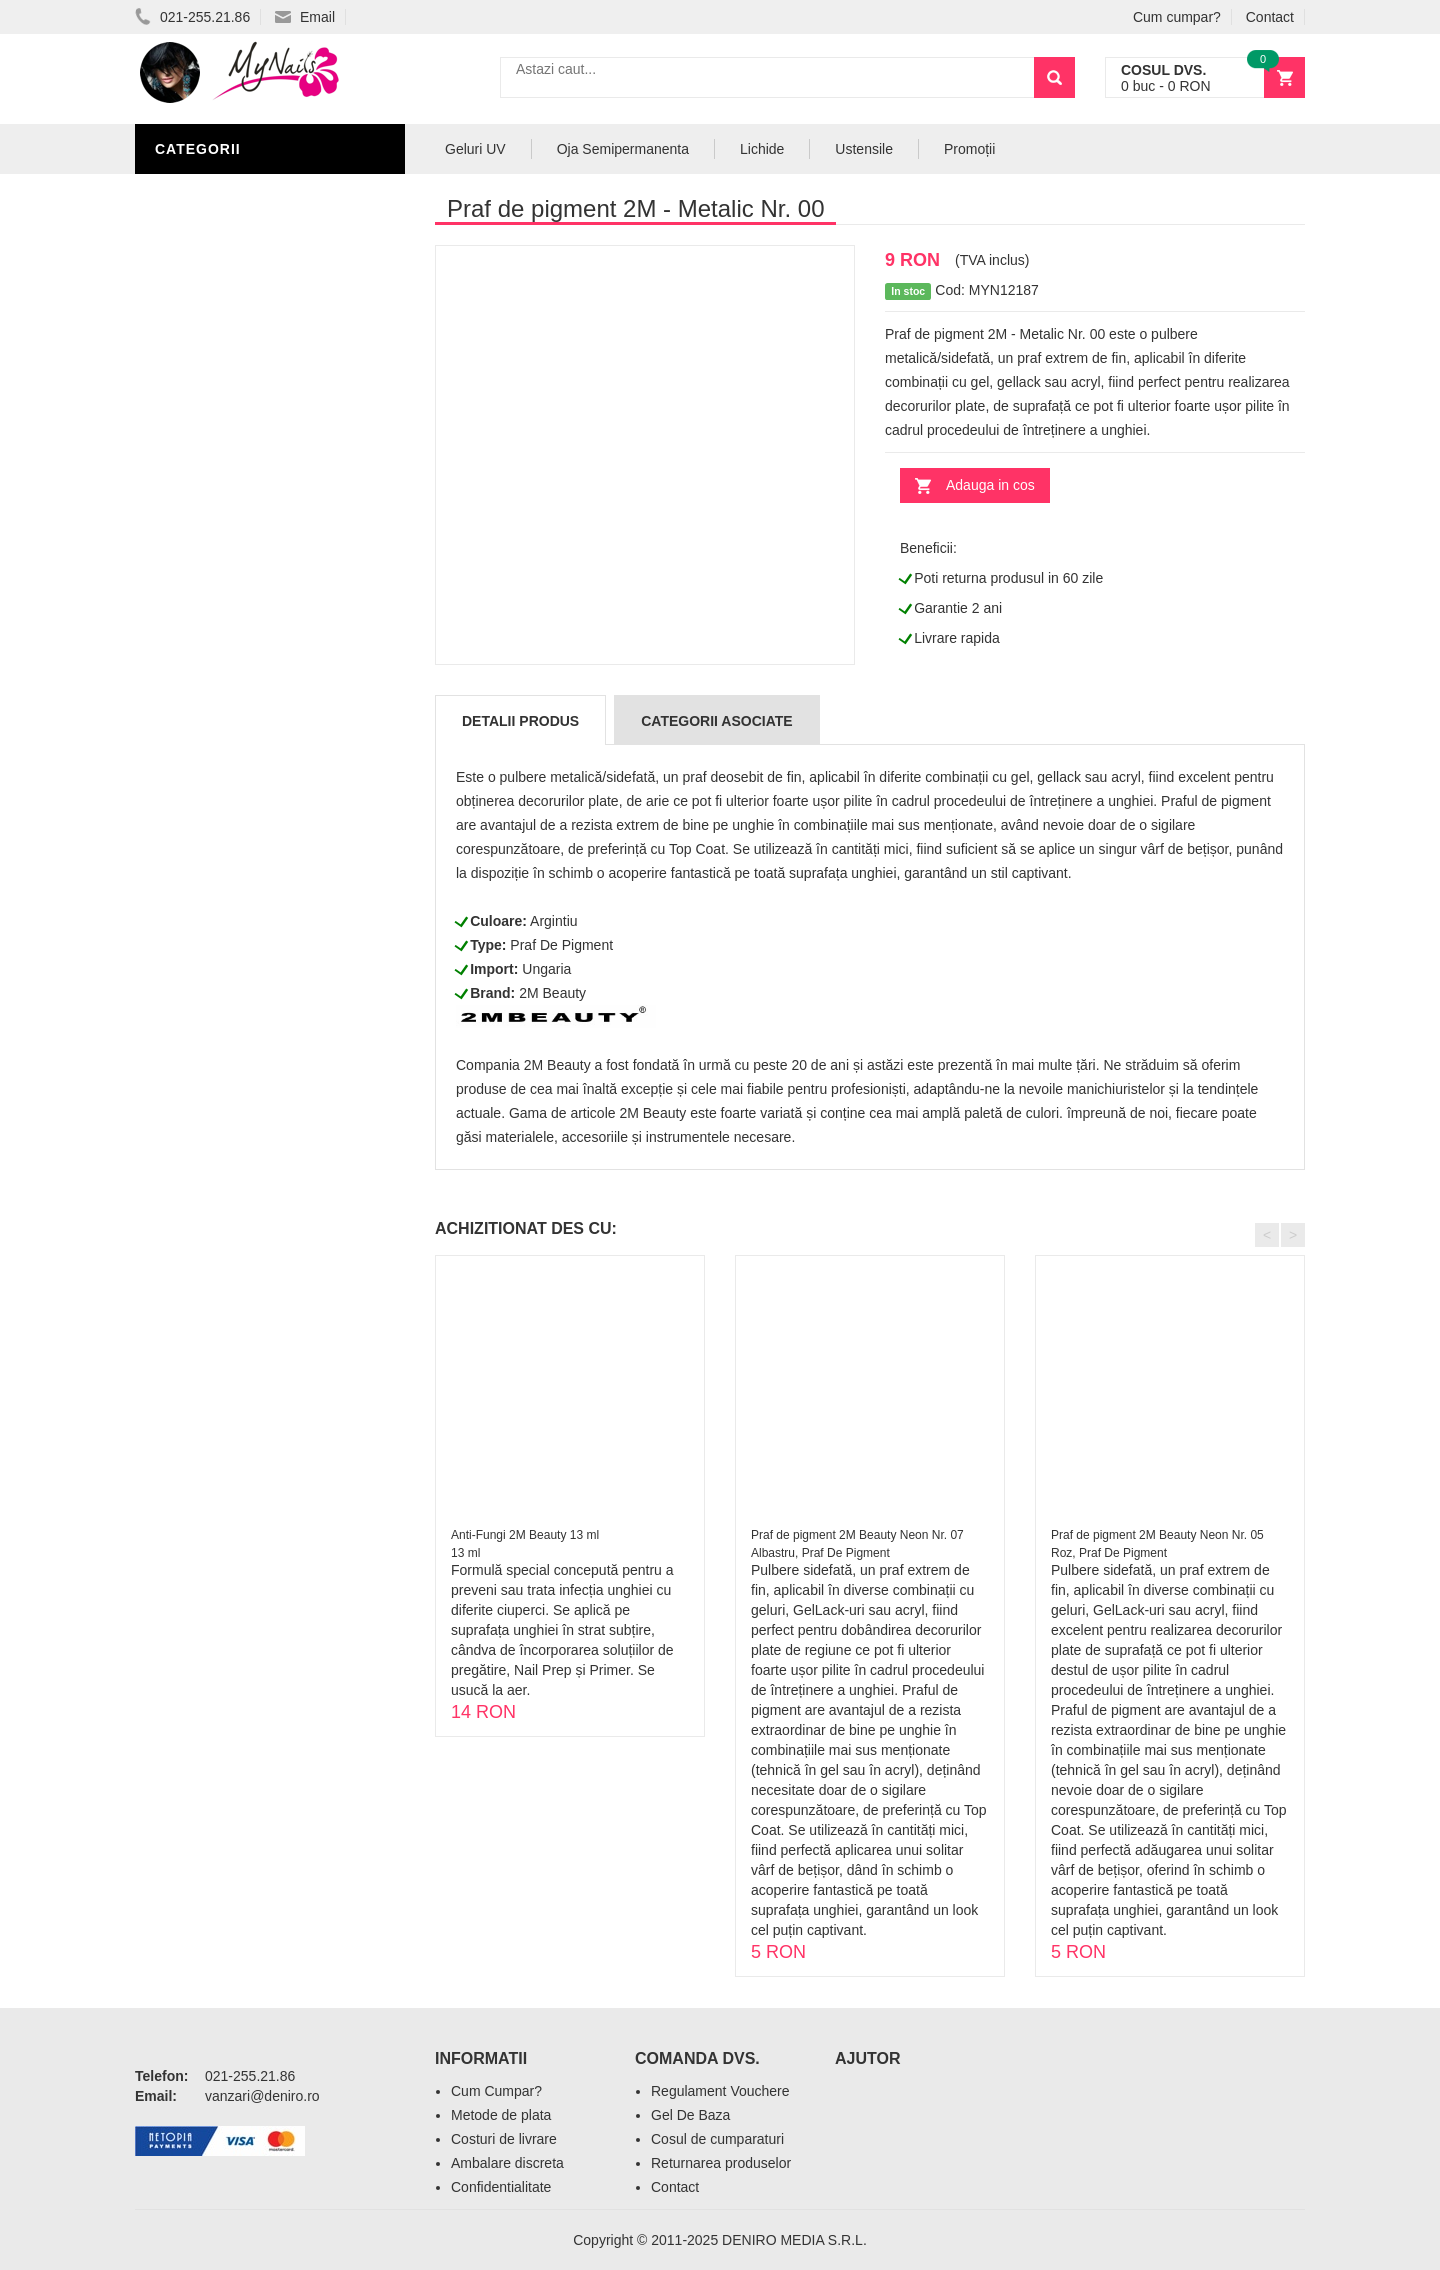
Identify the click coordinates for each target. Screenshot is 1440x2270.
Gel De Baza (690, 2115)
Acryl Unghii (210, 462)
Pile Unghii (202, 252)
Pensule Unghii (219, 372)
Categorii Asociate (716, 721)
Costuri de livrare (504, 2139)
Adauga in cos (990, 485)
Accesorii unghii (225, 342)
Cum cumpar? (1177, 17)
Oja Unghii (200, 402)
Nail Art (192, 192)
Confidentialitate (501, 2187)
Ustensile (864, 149)
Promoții (969, 149)
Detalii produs (520, 721)
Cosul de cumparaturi (717, 2139)
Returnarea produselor (721, 2163)
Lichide (188, 282)
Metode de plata (501, 2115)
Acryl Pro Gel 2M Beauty (259, 522)
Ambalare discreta (507, 2163)
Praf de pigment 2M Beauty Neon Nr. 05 (1157, 1535)
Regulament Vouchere (720, 2091)
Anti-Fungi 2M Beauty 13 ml (525, 1535)
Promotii (194, 552)
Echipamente (210, 432)
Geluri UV (198, 222)
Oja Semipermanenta (242, 312)
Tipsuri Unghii (214, 492)
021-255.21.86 (192, 17)
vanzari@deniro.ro (262, 2096)
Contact (1270, 17)
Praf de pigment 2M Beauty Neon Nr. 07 (857, 1535)
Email (305, 17)
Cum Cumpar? (496, 2091)
